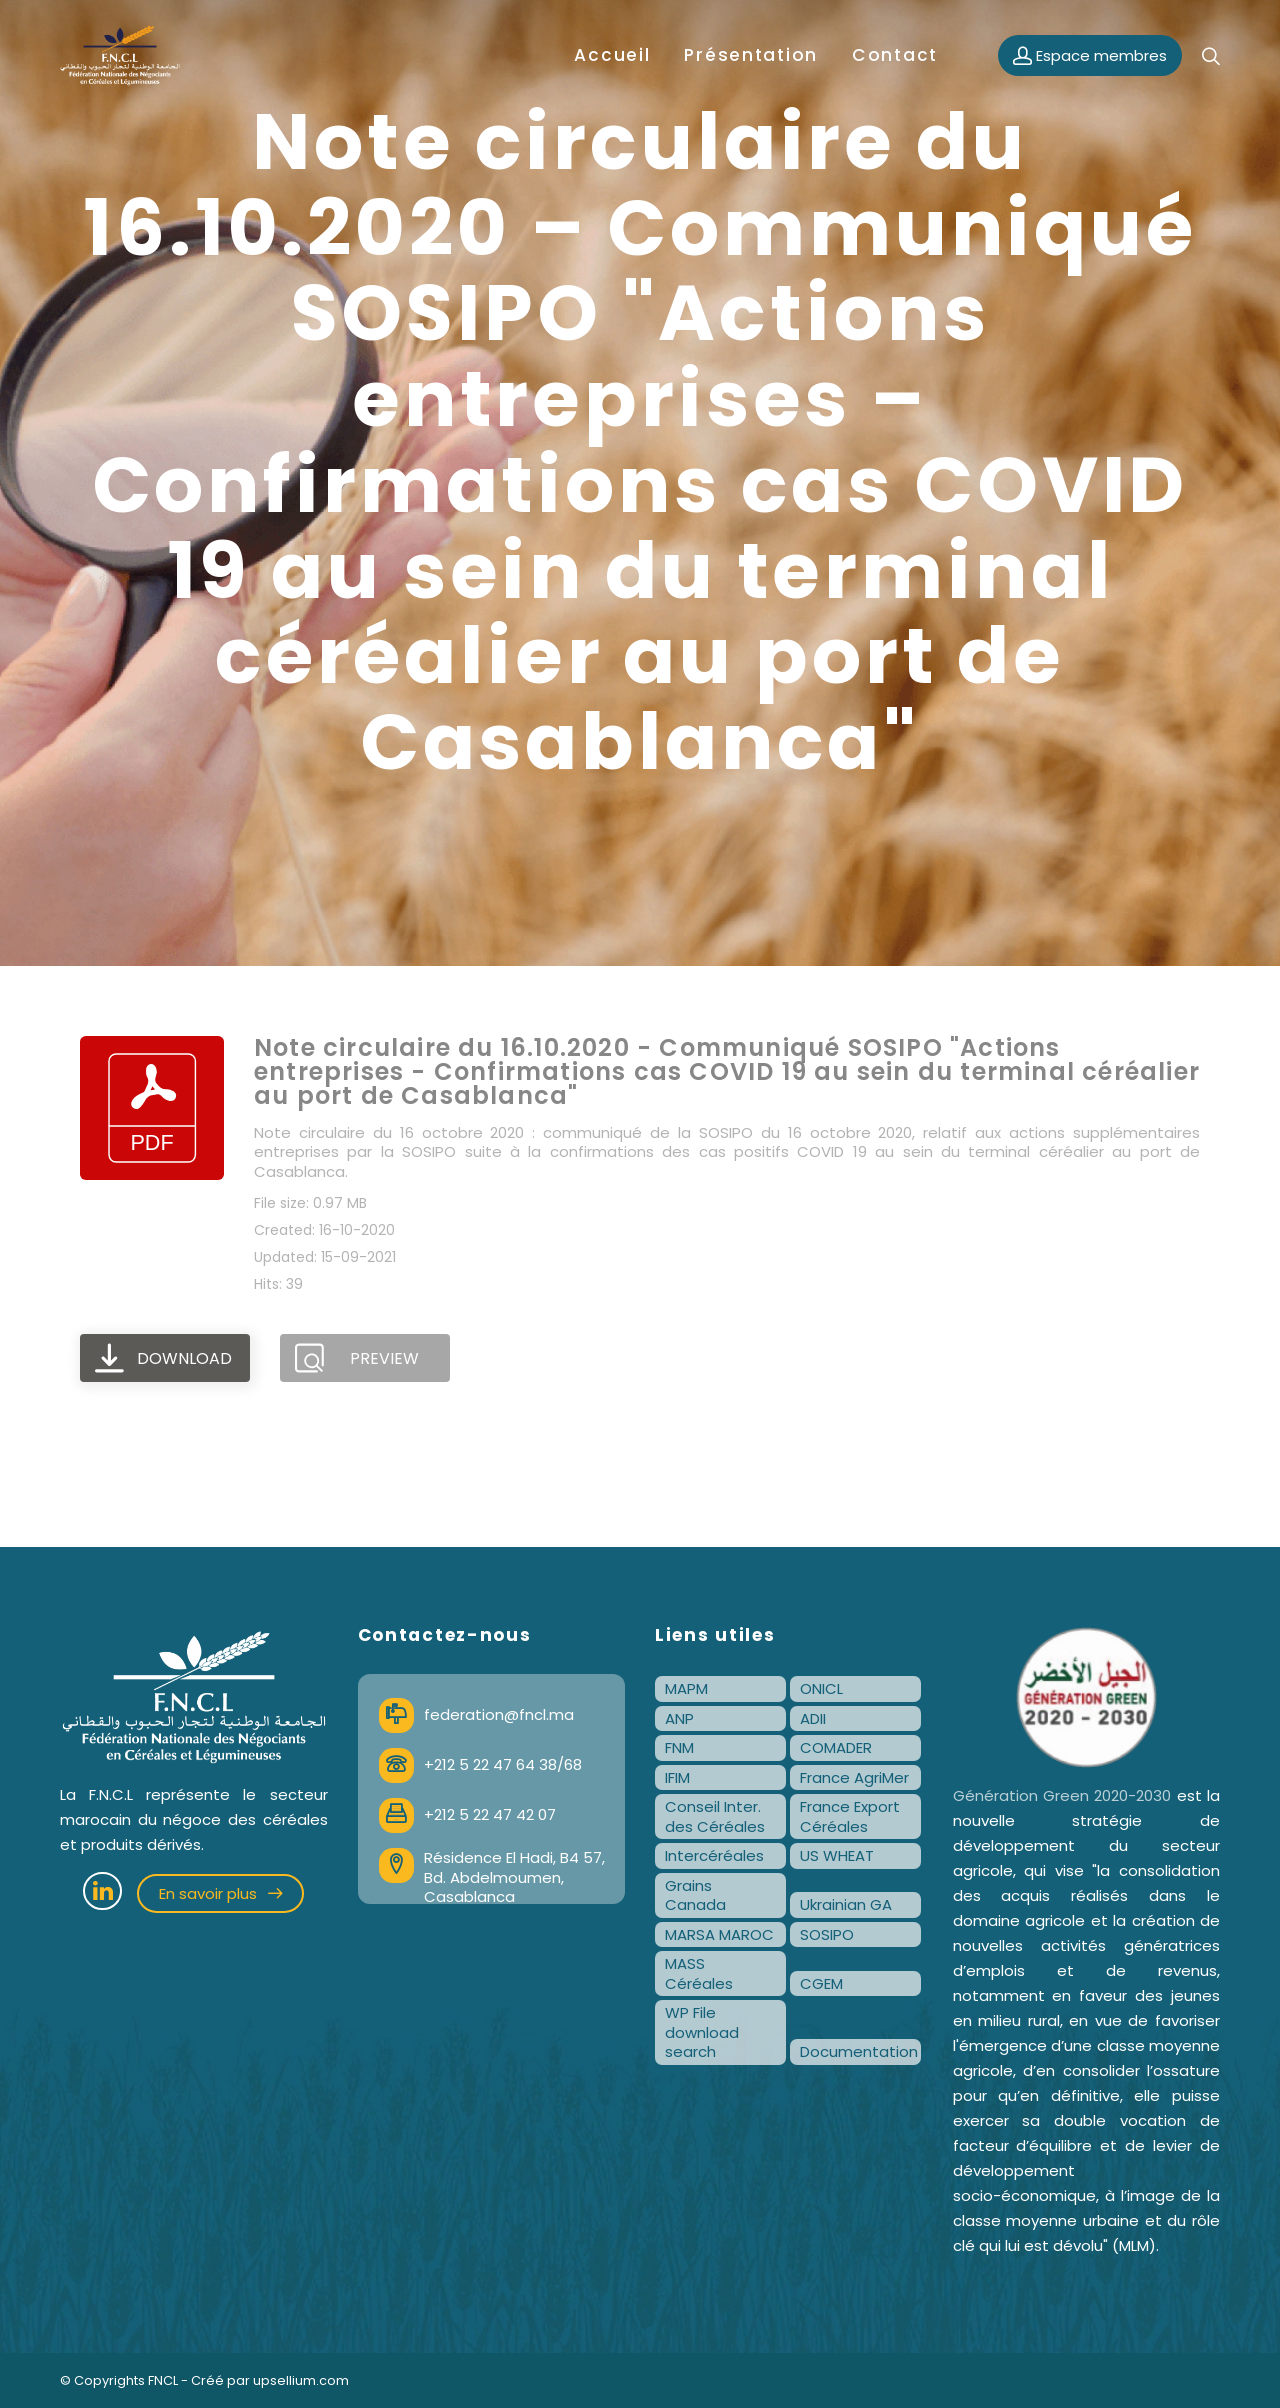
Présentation (751, 55)
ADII (813, 1718)
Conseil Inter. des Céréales (715, 1816)
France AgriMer (854, 1777)
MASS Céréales (699, 1973)
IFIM (677, 1777)
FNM (679, 1747)
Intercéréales (714, 1855)
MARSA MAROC (719, 1934)
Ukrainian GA (846, 1904)
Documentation (859, 2051)
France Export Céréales (850, 1816)
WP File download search (702, 2032)
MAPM (686, 1688)
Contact (895, 55)
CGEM (821, 1983)
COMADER (836, 1747)
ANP (679, 1718)
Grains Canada (695, 1895)
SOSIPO (827, 1934)
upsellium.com (301, 2380)
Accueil (612, 55)
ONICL (821, 1688)
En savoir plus (220, 1893)
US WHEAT (837, 1855)
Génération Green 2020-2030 (1062, 1795)
